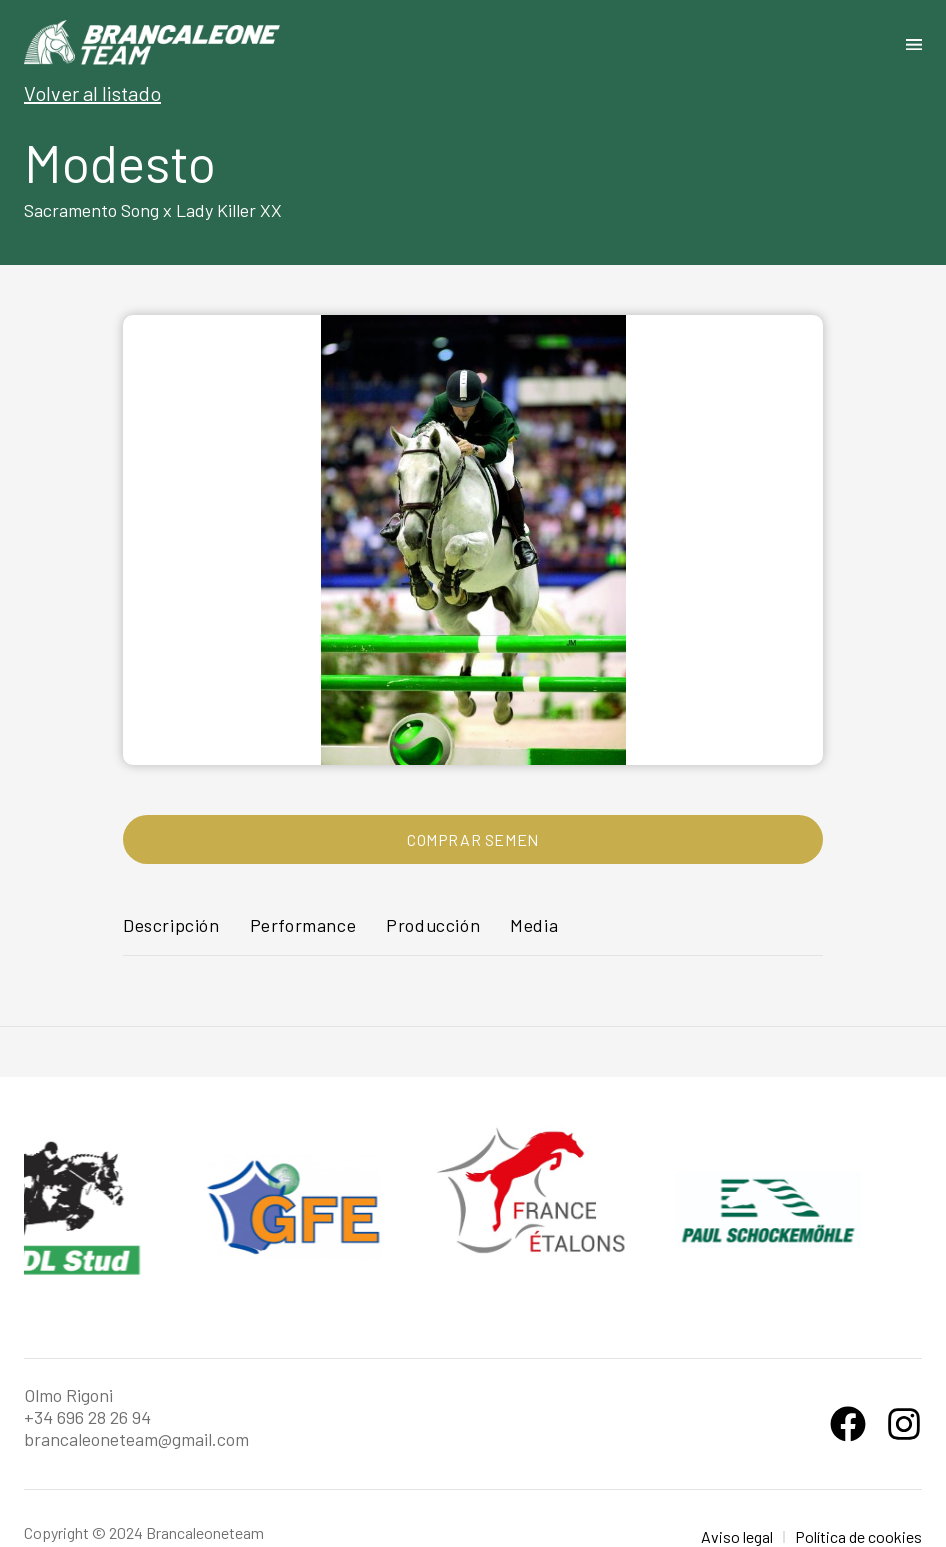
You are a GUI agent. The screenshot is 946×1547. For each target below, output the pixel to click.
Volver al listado (92, 93)
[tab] (171, 934)
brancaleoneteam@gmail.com (136, 1439)
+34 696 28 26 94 (87, 1417)
